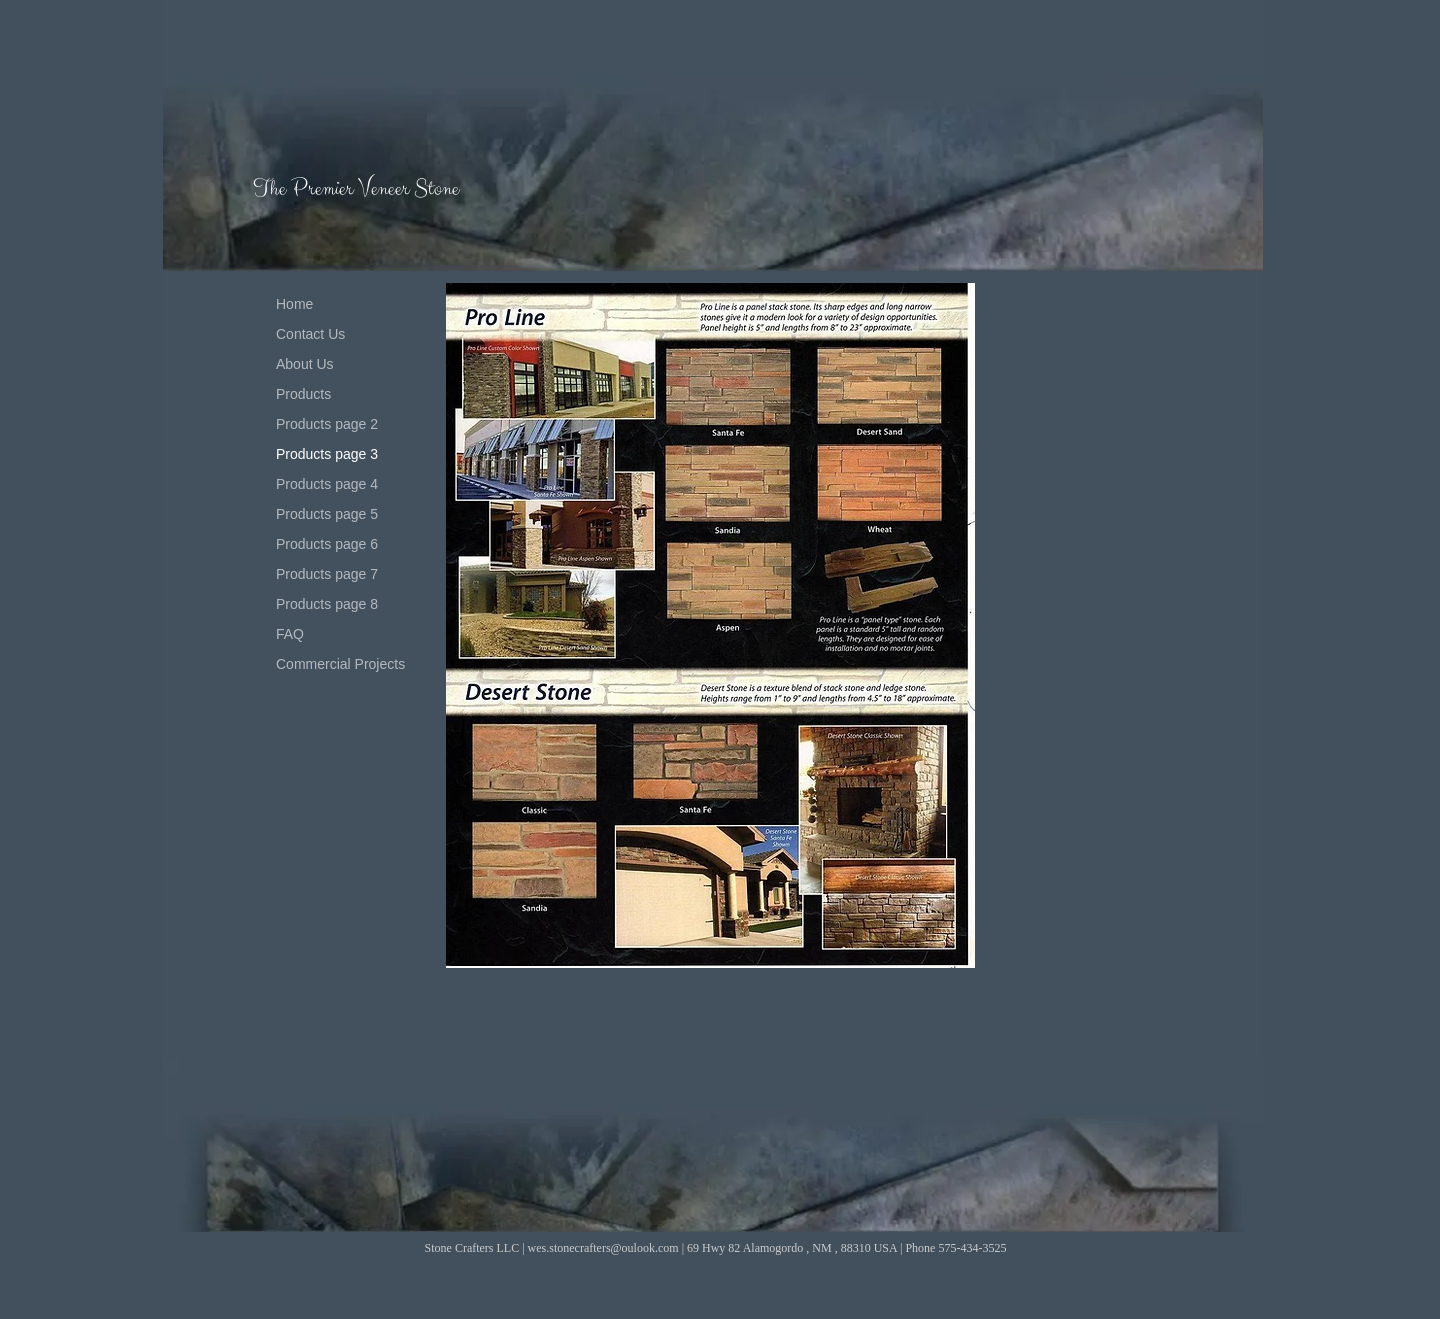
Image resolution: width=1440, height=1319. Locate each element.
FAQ (290, 634)
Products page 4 (327, 484)
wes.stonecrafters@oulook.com (603, 1248)
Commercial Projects (340, 664)
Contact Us (310, 334)
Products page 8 (327, 604)
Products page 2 (327, 424)
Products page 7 (327, 574)
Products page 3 (327, 454)
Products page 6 (327, 544)
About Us (305, 364)
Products (303, 394)
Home (294, 304)
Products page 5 (327, 514)
